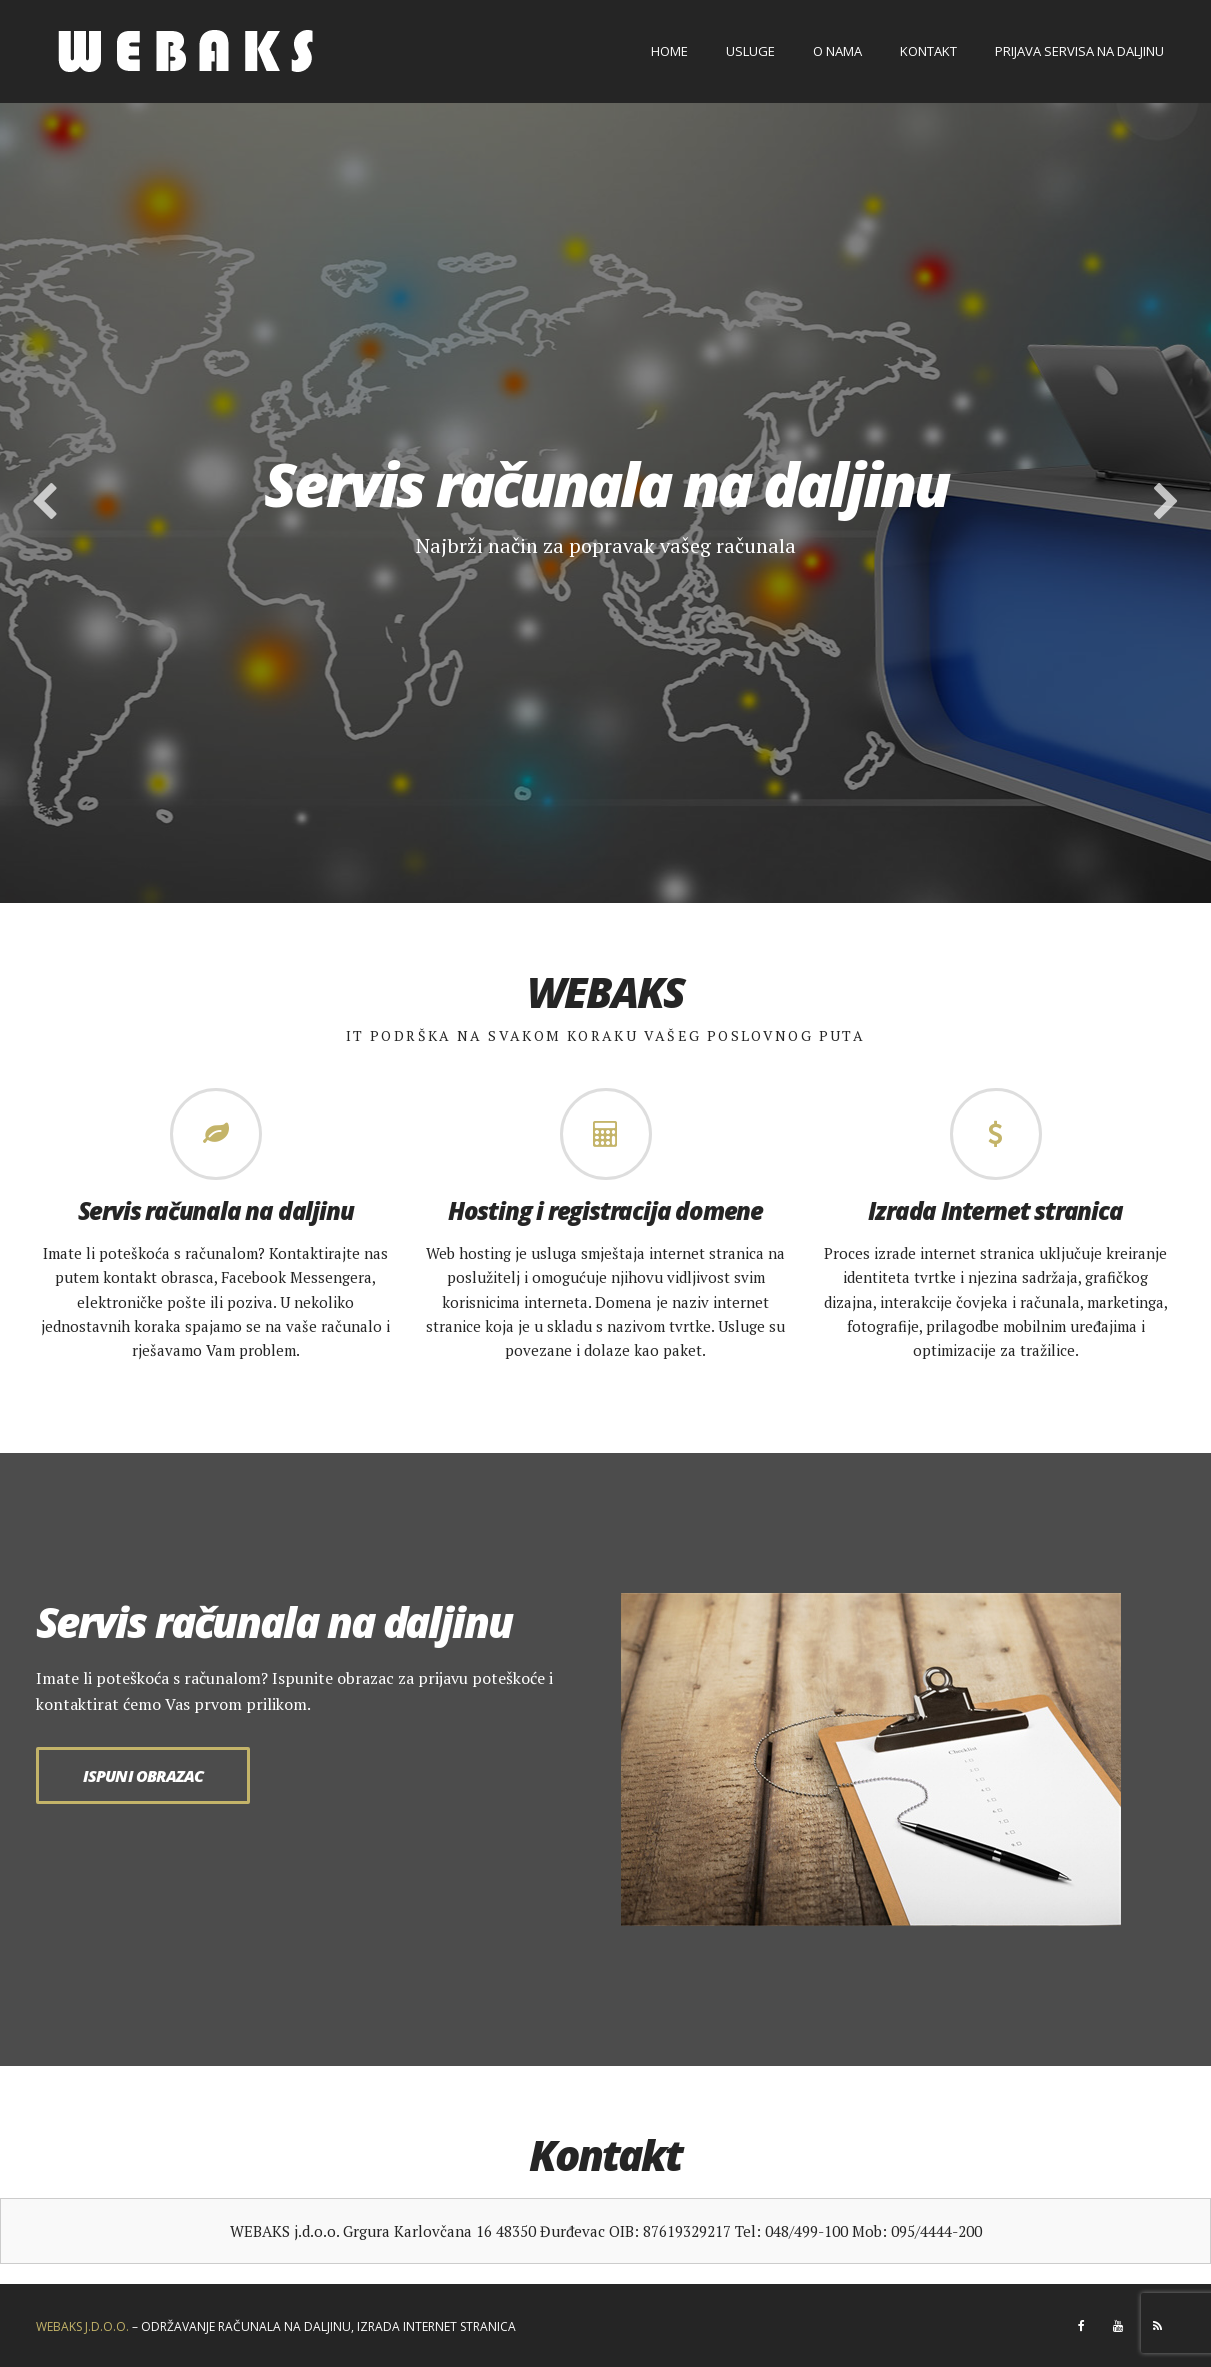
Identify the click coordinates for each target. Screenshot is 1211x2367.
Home (669, 51)
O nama (837, 51)
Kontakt (928, 51)
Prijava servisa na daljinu (1079, 51)
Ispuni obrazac (143, 1776)
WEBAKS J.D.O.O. (82, 2326)
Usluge (750, 51)
